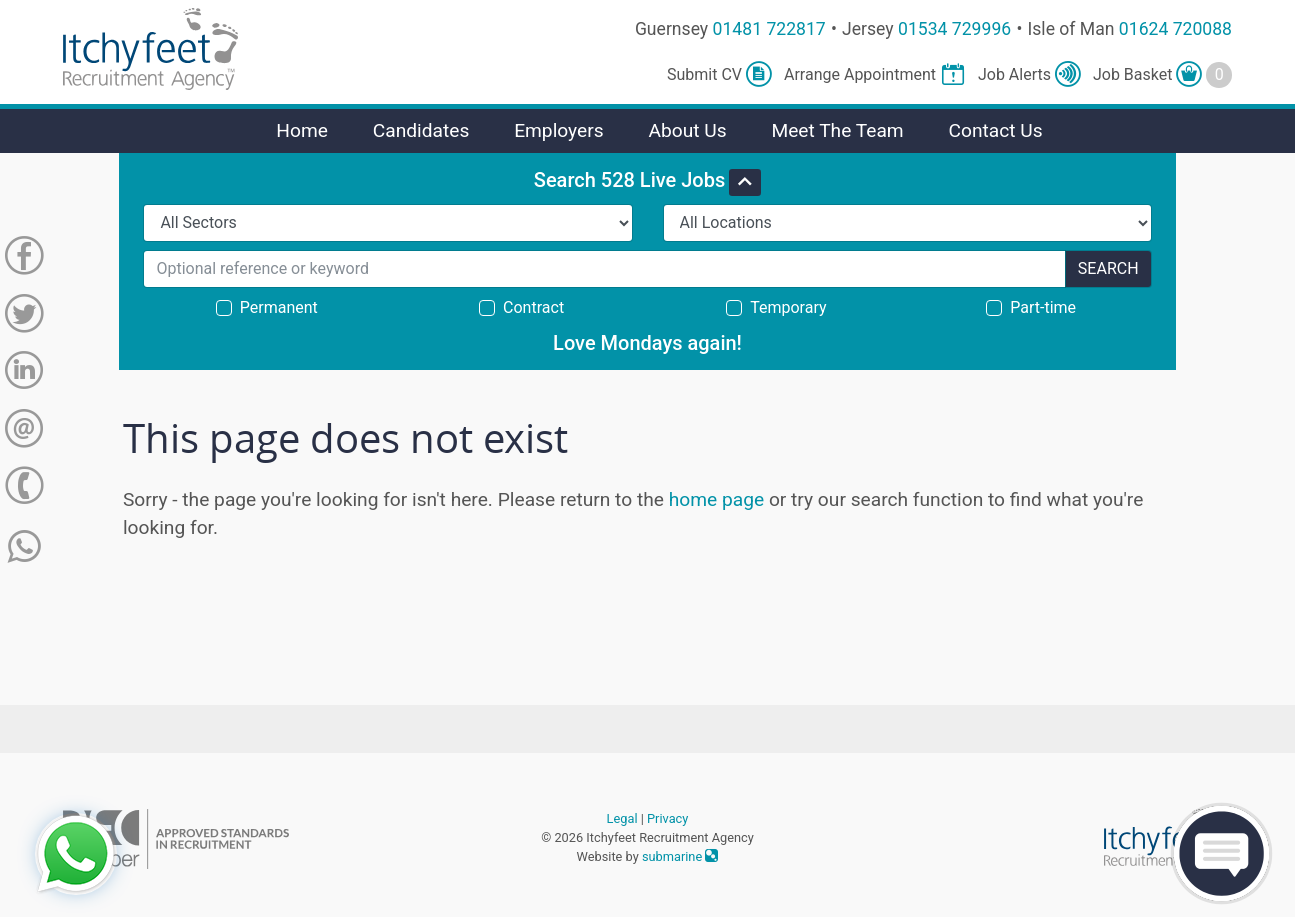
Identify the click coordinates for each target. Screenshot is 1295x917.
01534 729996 (954, 29)
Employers (559, 130)
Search (1108, 268)
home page (716, 499)
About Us (687, 130)
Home (302, 130)
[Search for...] (604, 269)
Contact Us (995, 130)
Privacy (667, 818)
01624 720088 (1175, 29)
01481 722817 (769, 29)
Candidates (421, 130)
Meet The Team (837, 130)
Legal (622, 818)
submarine (680, 856)
